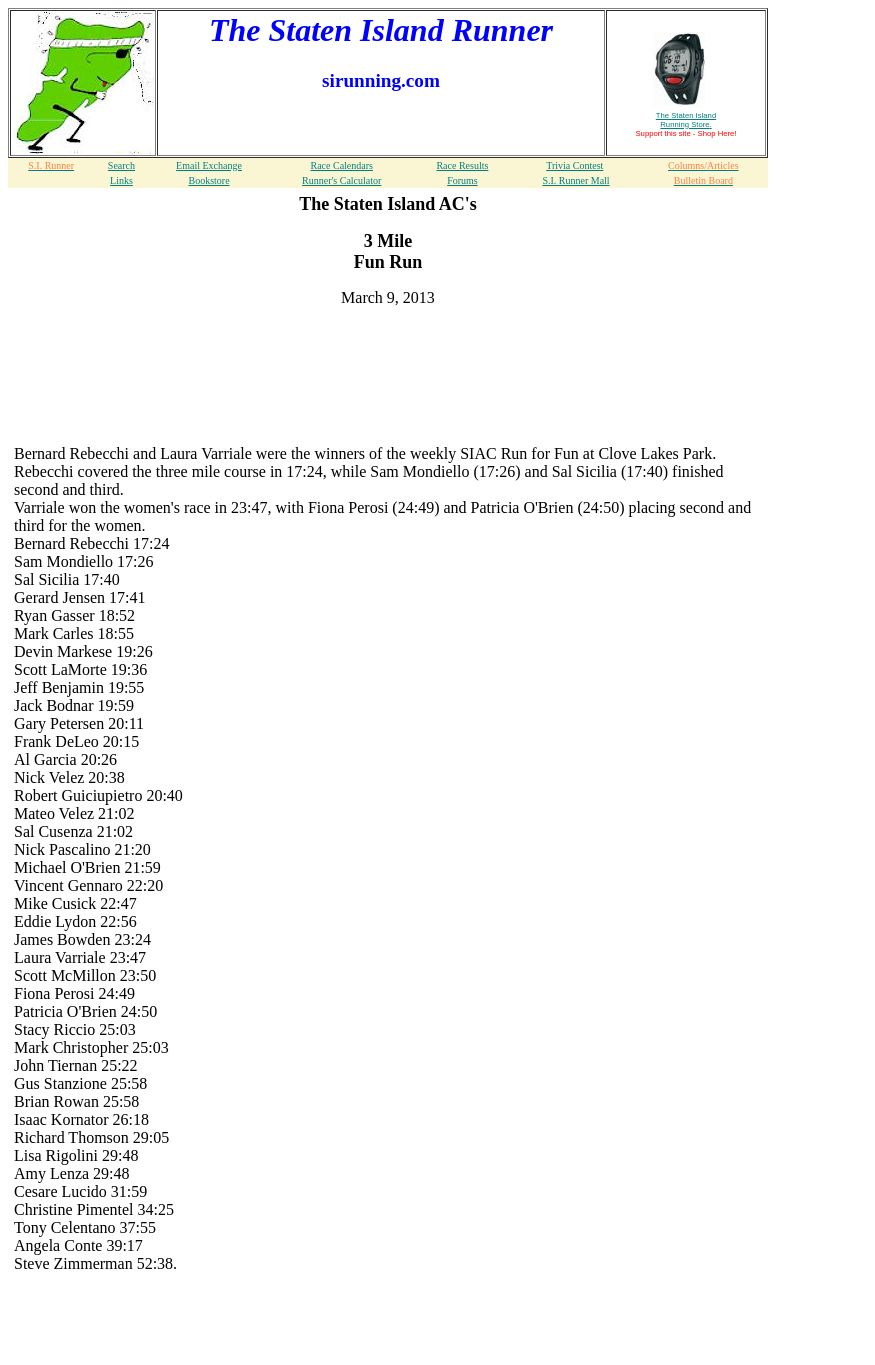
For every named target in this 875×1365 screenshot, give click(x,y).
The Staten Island (686, 120)
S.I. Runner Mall (575, 180)
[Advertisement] (388, 353)
